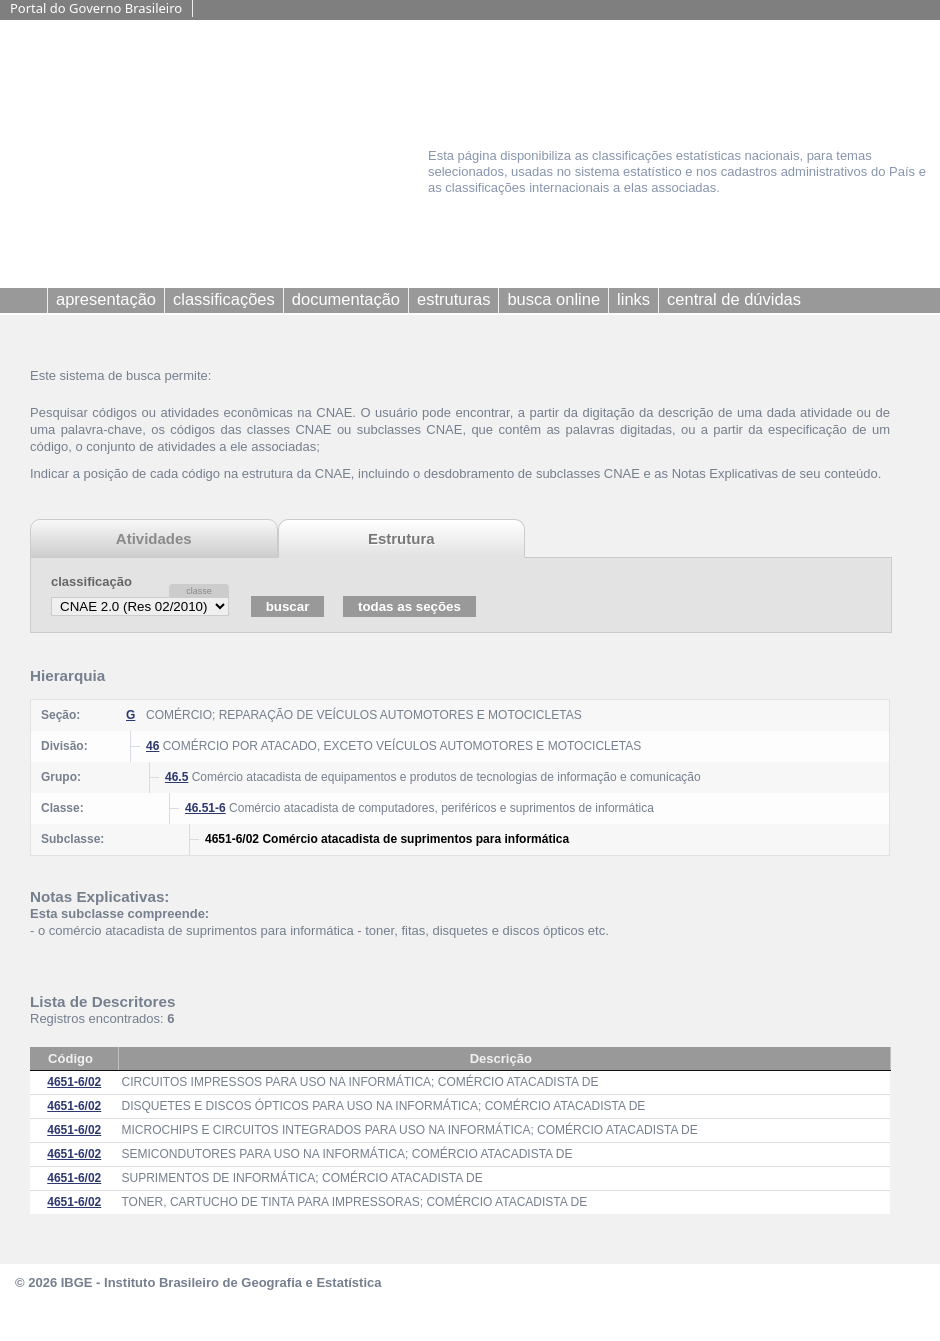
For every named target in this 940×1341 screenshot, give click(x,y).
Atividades (154, 538)
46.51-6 (205, 808)
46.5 (176, 777)
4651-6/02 (74, 1082)
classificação (91, 581)
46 (152, 746)
